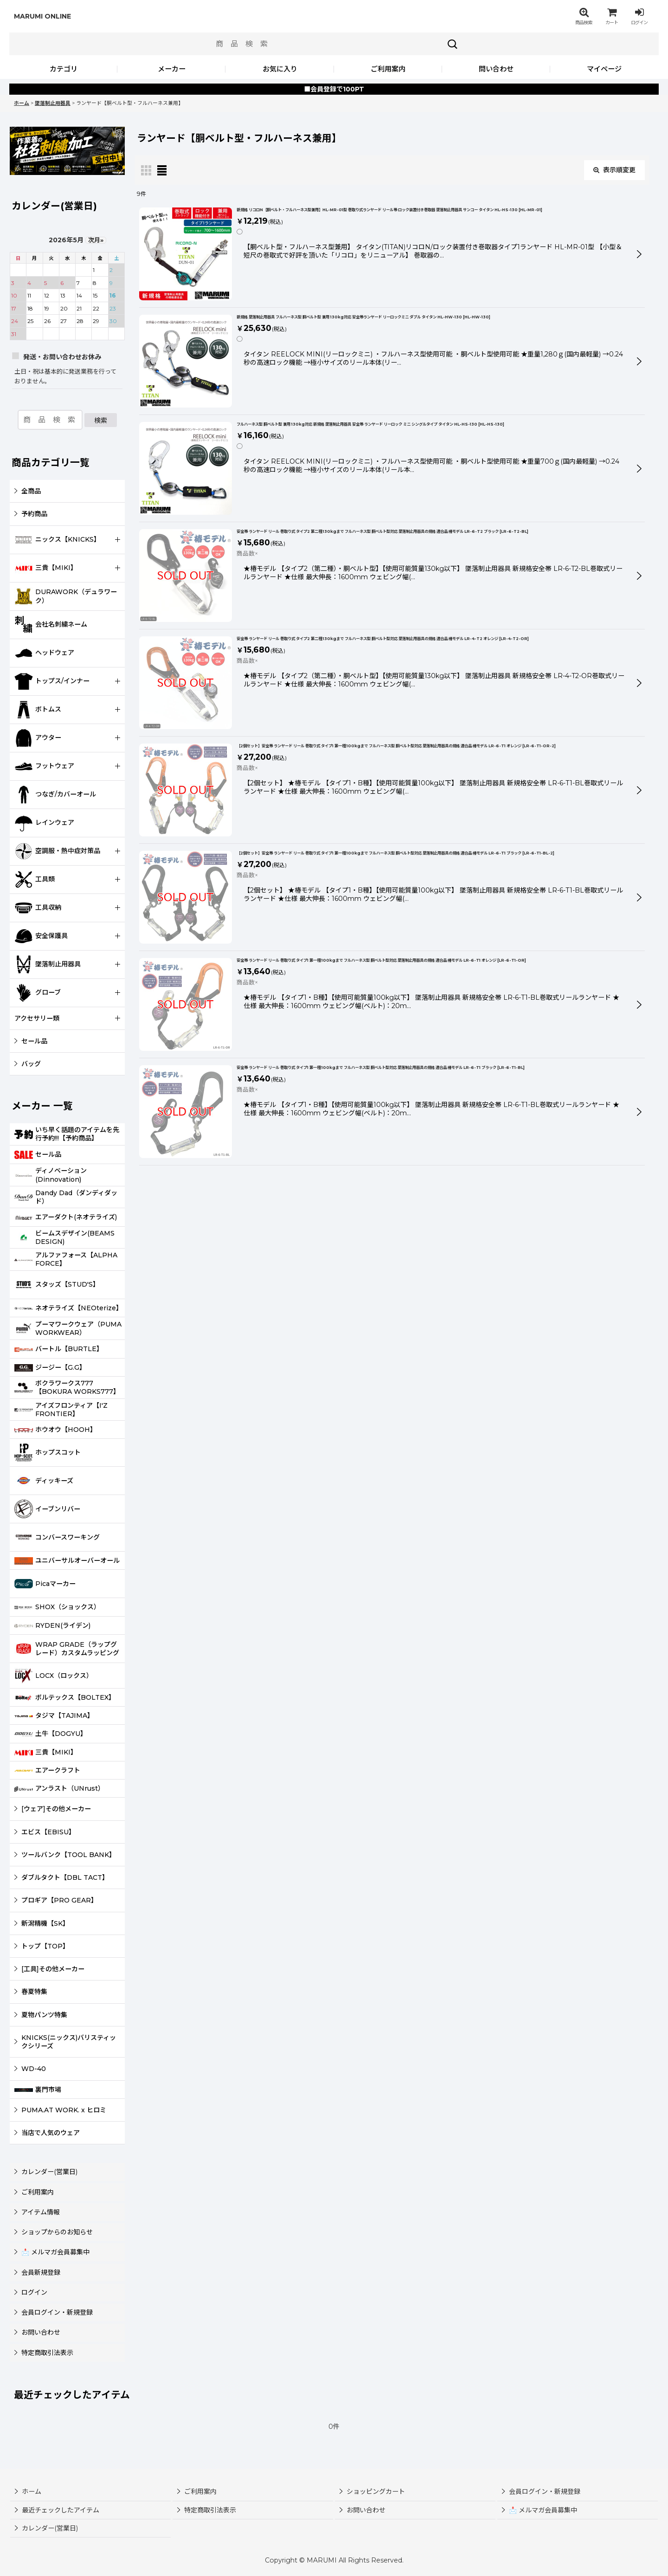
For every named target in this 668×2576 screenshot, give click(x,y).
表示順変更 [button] (614, 170)
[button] (584, 16)
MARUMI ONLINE (42, 16)
